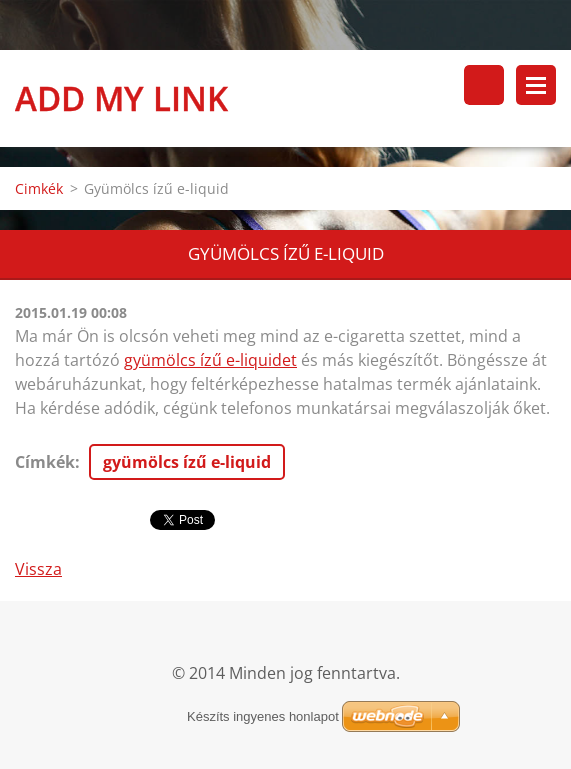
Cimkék (39, 188)
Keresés (484, 85)
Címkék (45, 462)
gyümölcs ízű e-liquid (187, 462)
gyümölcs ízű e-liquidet (210, 360)
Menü (536, 85)
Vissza (38, 569)
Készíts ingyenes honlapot (263, 716)
